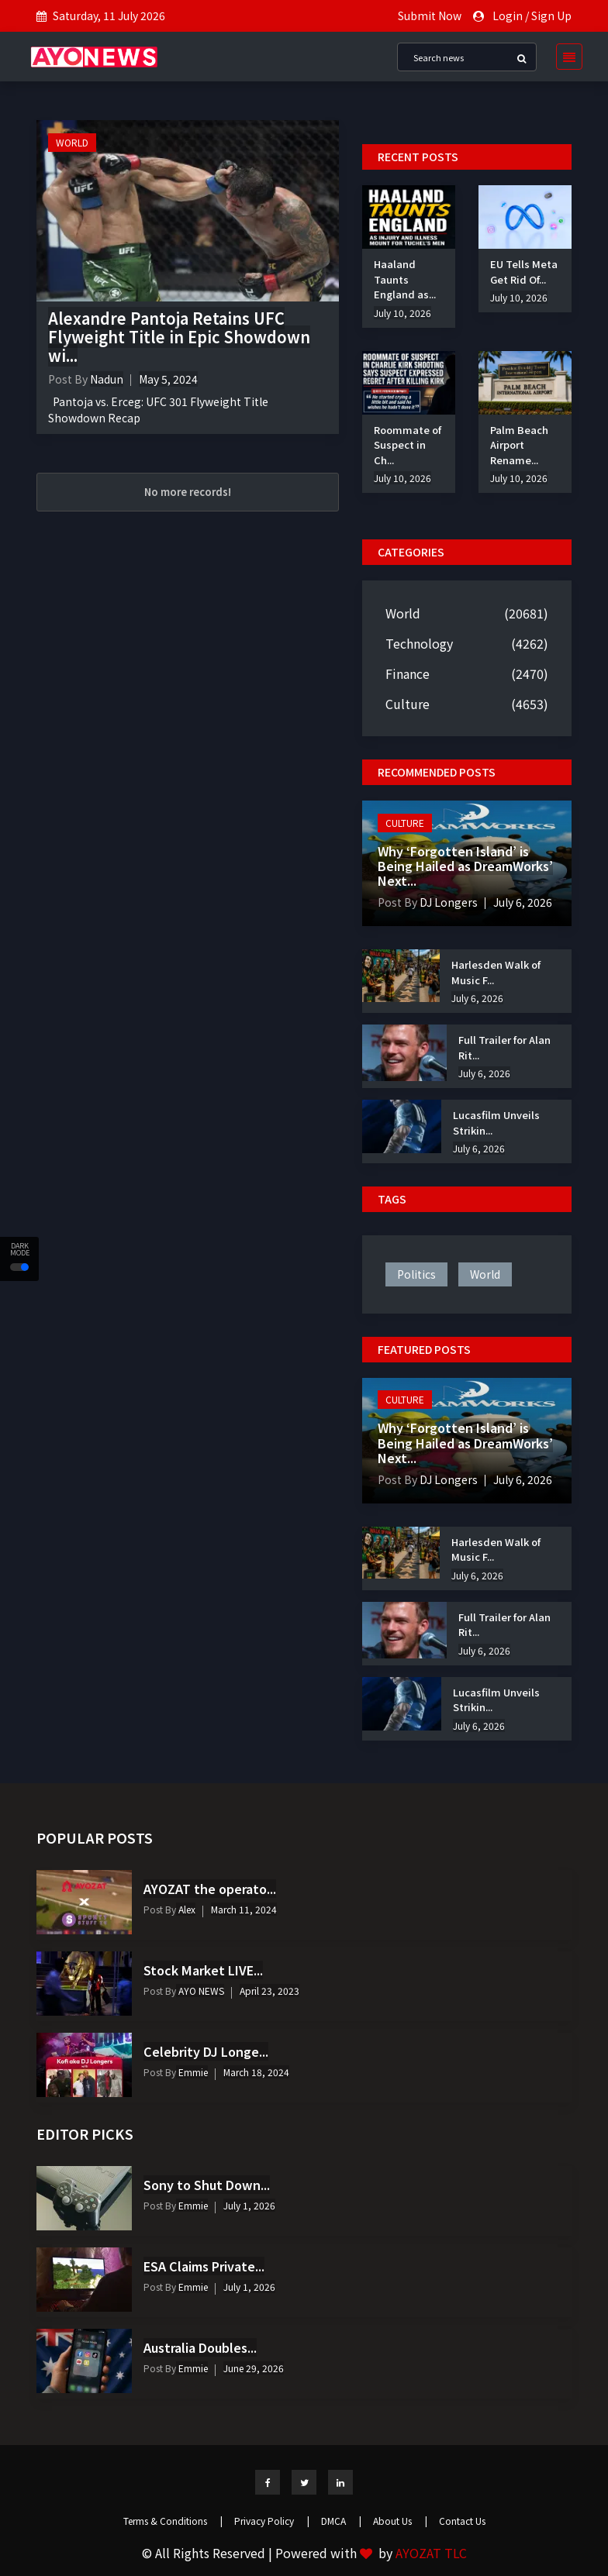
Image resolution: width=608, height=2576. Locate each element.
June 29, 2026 (253, 2368)
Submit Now (429, 15)
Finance (407, 673)
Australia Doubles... (200, 2347)
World (72, 142)
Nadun (106, 379)
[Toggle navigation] (564, 57)
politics (416, 1274)
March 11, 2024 (244, 1909)
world (485, 1274)
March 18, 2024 (256, 2071)
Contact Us (462, 2520)
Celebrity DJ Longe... (205, 2051)
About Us (400, 2520)
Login (507, 15)
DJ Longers (447, 902)
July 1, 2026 (249, 2205)
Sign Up (551, 15)
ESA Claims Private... (203, 2266)
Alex (185, 1909)
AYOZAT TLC (431, 2552)
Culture (407, 703)
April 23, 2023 (269, 1990)
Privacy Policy (271, 2520)
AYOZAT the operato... (209, 1888)
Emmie (192, 2071)
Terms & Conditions (173, 2520)
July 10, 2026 (402, 312)
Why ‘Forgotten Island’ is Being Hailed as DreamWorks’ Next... (465, 866)
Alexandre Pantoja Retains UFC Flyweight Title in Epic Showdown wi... (179, 337)
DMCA (341, 2520)
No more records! (187, 491)
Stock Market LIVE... (203, 1970)
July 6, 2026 (522, 902)
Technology (419, 643)
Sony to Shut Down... (206, 2184)
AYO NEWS (200, 1990)
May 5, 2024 (168, 379)
